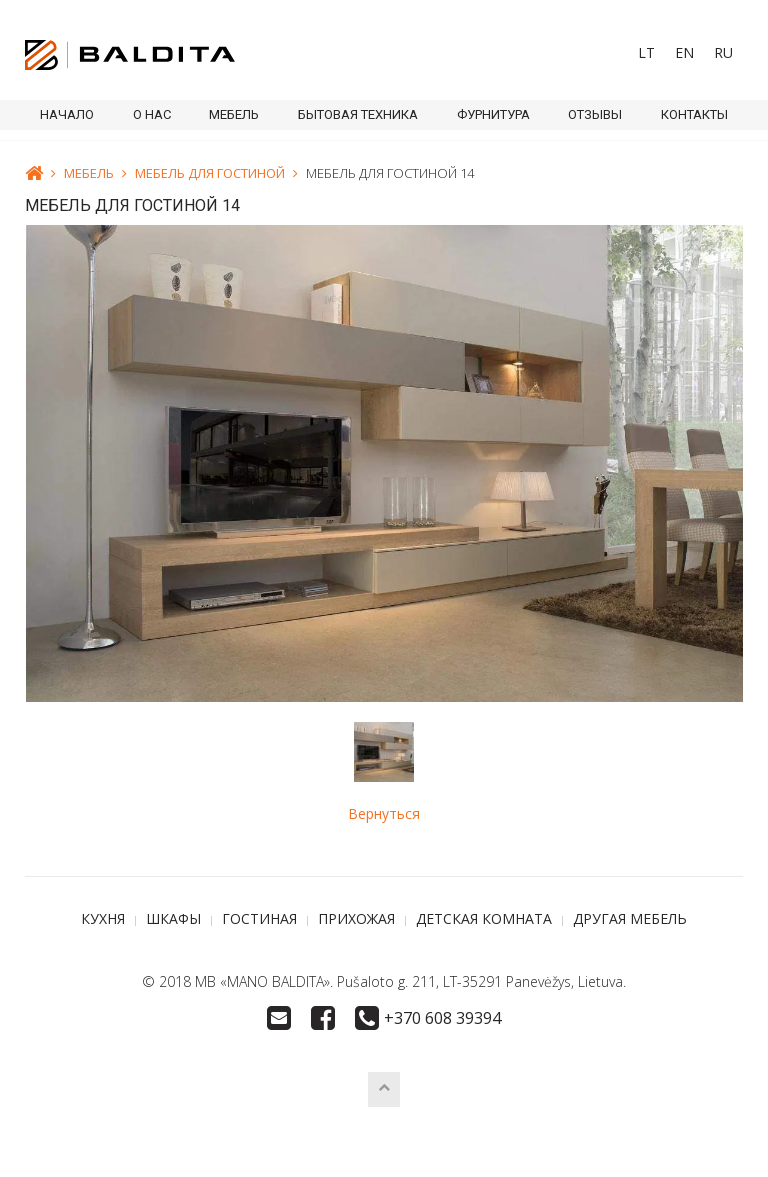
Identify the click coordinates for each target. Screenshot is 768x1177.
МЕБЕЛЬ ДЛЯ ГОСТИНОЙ (210, 173)
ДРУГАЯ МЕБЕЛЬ (630, 918)
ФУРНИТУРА (493, 114)
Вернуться (384, 813)
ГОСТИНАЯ (259, 918)
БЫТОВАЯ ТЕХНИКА (358, 114)
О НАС (152, 114)
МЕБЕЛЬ (234, 114)
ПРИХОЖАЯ (356, 918)
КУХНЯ (103, 918)
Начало (67, 114)
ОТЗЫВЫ (595, 114)
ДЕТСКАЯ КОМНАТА (484, 918)
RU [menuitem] (723, 52)
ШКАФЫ (173, 918)
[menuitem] (646, 53)
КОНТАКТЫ (694, 114)
